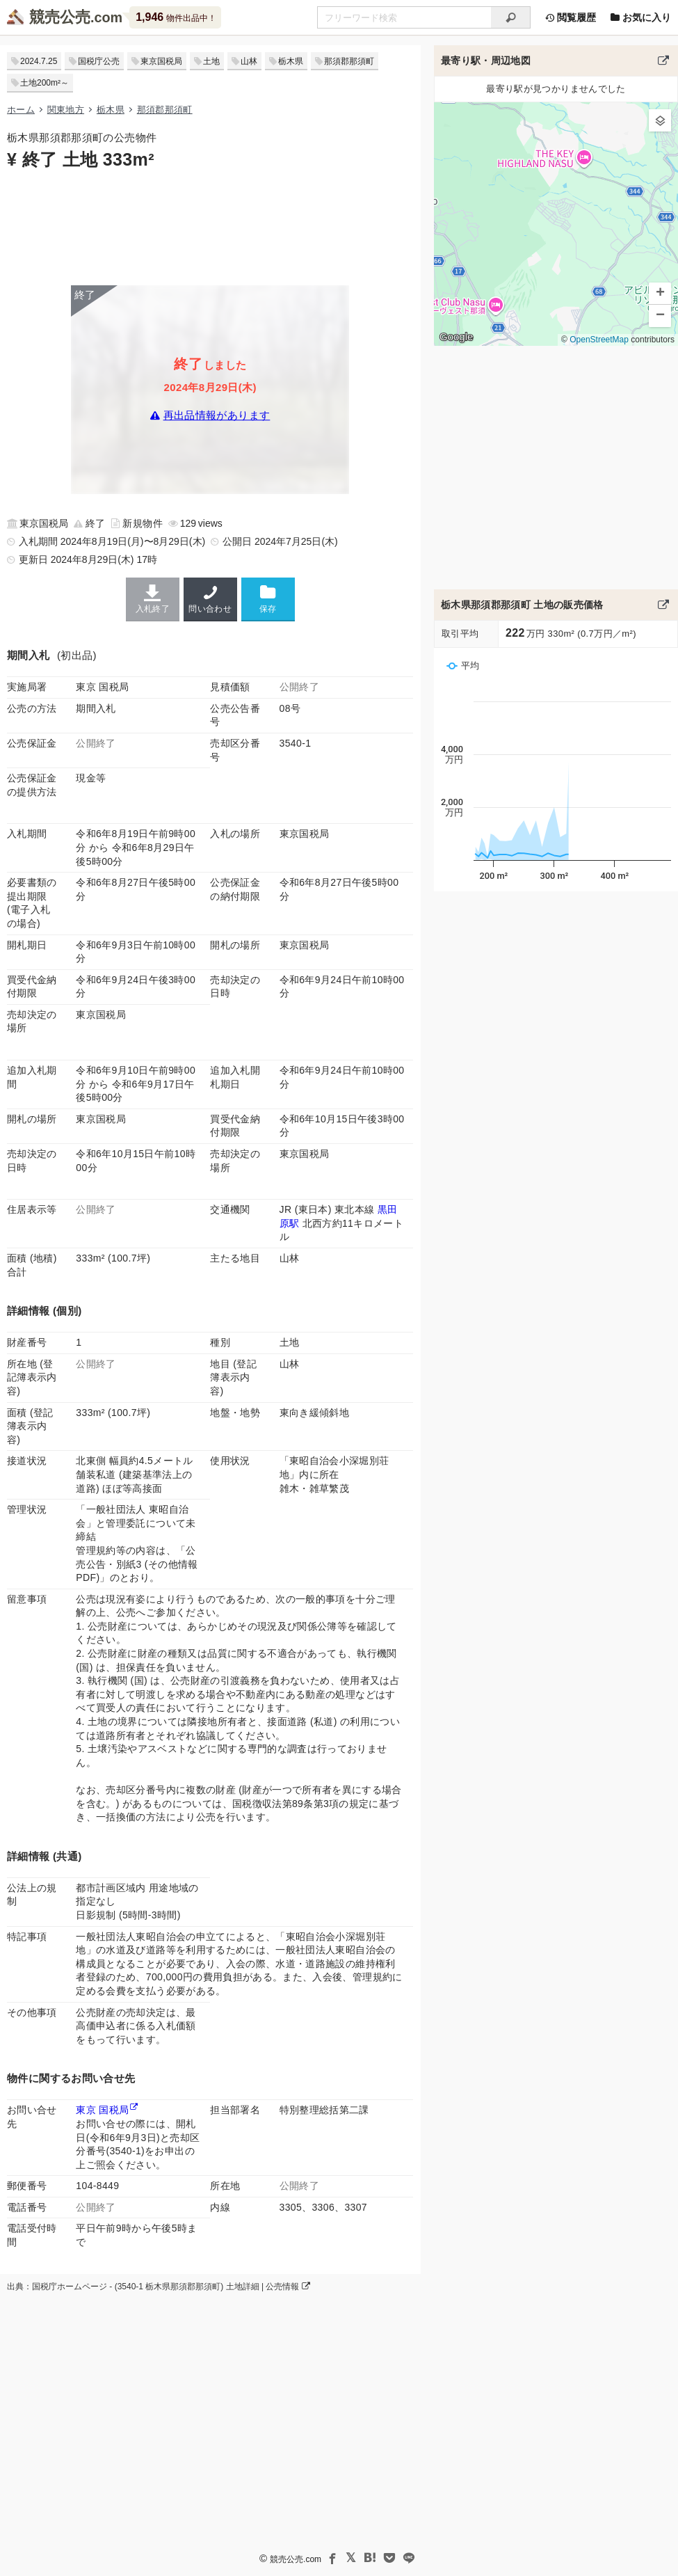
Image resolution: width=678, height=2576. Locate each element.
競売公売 (59, 17)
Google (456, 336)
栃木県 (290, 61)
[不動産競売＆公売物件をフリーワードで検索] (404, 17)
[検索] (511, 17)
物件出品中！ (176, 17)
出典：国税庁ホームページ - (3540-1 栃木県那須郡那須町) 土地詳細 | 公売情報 (158, 2286)
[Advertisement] (210, 226)
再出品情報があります (217, 416)
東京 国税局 (102, 2109)
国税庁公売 (99, 61)
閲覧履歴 (570, 17)
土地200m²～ (44, 83)
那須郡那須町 (349, 61)
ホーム (21, 109)
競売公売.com (295, 2559)
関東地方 (65, 109)
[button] (660, 120)
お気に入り (640, 17)
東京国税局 (161, 61)
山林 (249, 61)
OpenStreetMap (599, 339)
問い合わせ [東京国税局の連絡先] (210, 599)
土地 (211, 61)
